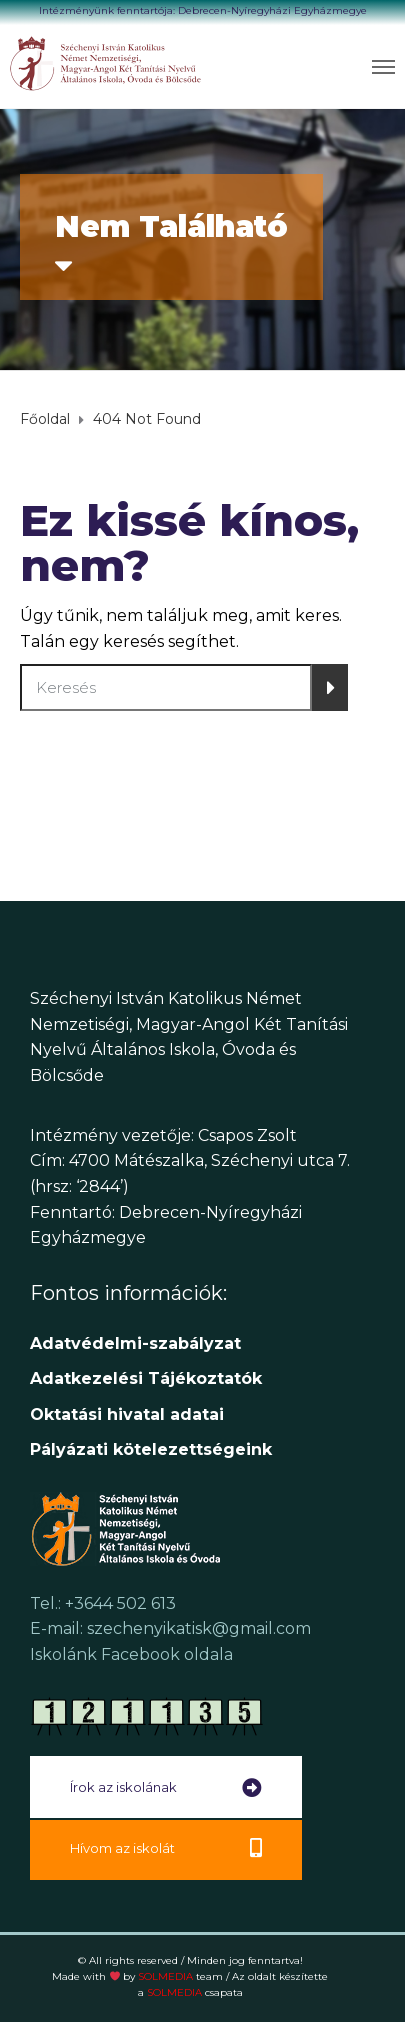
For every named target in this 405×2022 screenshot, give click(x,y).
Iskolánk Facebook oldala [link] (131, 1654)
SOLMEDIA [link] (180, 1976)
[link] (106, 63)
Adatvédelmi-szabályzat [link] (138, 1343)
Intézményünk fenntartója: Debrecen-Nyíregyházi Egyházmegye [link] (203, 10)
